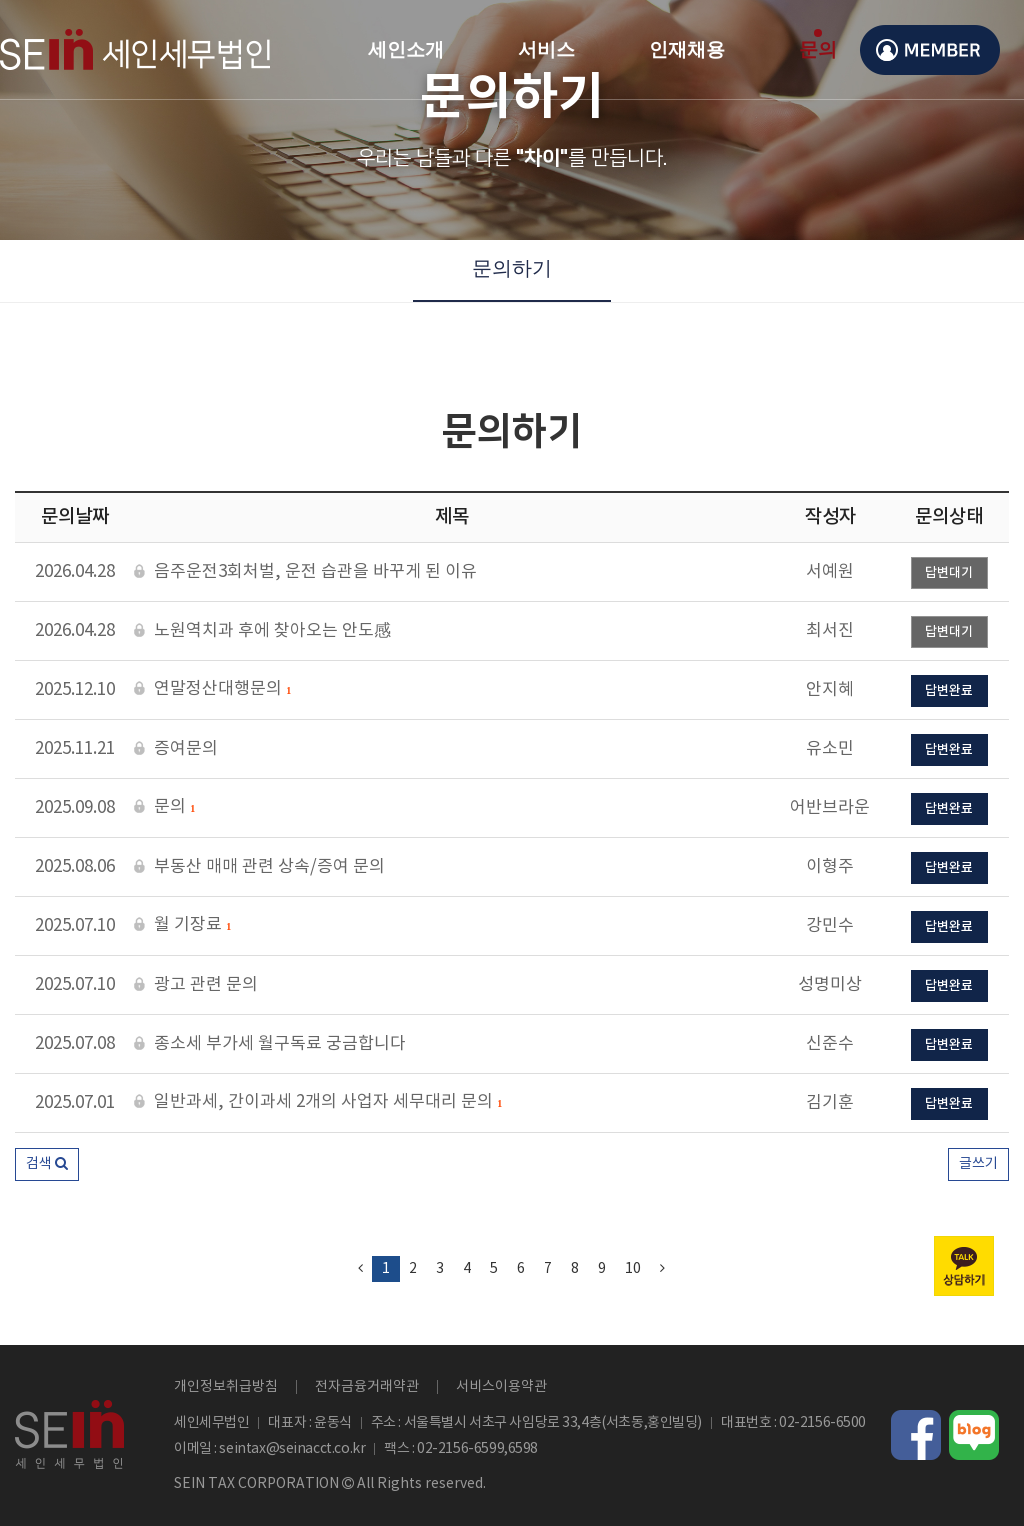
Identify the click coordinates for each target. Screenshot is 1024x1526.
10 (633, 1269)
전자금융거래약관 (367, 1387)
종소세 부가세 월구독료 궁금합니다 (270, 1044)
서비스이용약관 (501, 1387)
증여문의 (176, 749)
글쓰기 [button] (978, 1164)
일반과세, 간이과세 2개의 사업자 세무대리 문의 (318, 1103)
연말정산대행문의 (212, 690)
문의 (164, 808)
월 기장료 (182, 926)
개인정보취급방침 (226, 1387)
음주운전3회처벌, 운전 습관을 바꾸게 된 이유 (305, 572)
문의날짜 (75, 517)
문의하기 (512, 268)
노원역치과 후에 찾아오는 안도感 (262, 631)
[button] (47, 1164)
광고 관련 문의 (196, 985)
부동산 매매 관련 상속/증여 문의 (259, 867)
